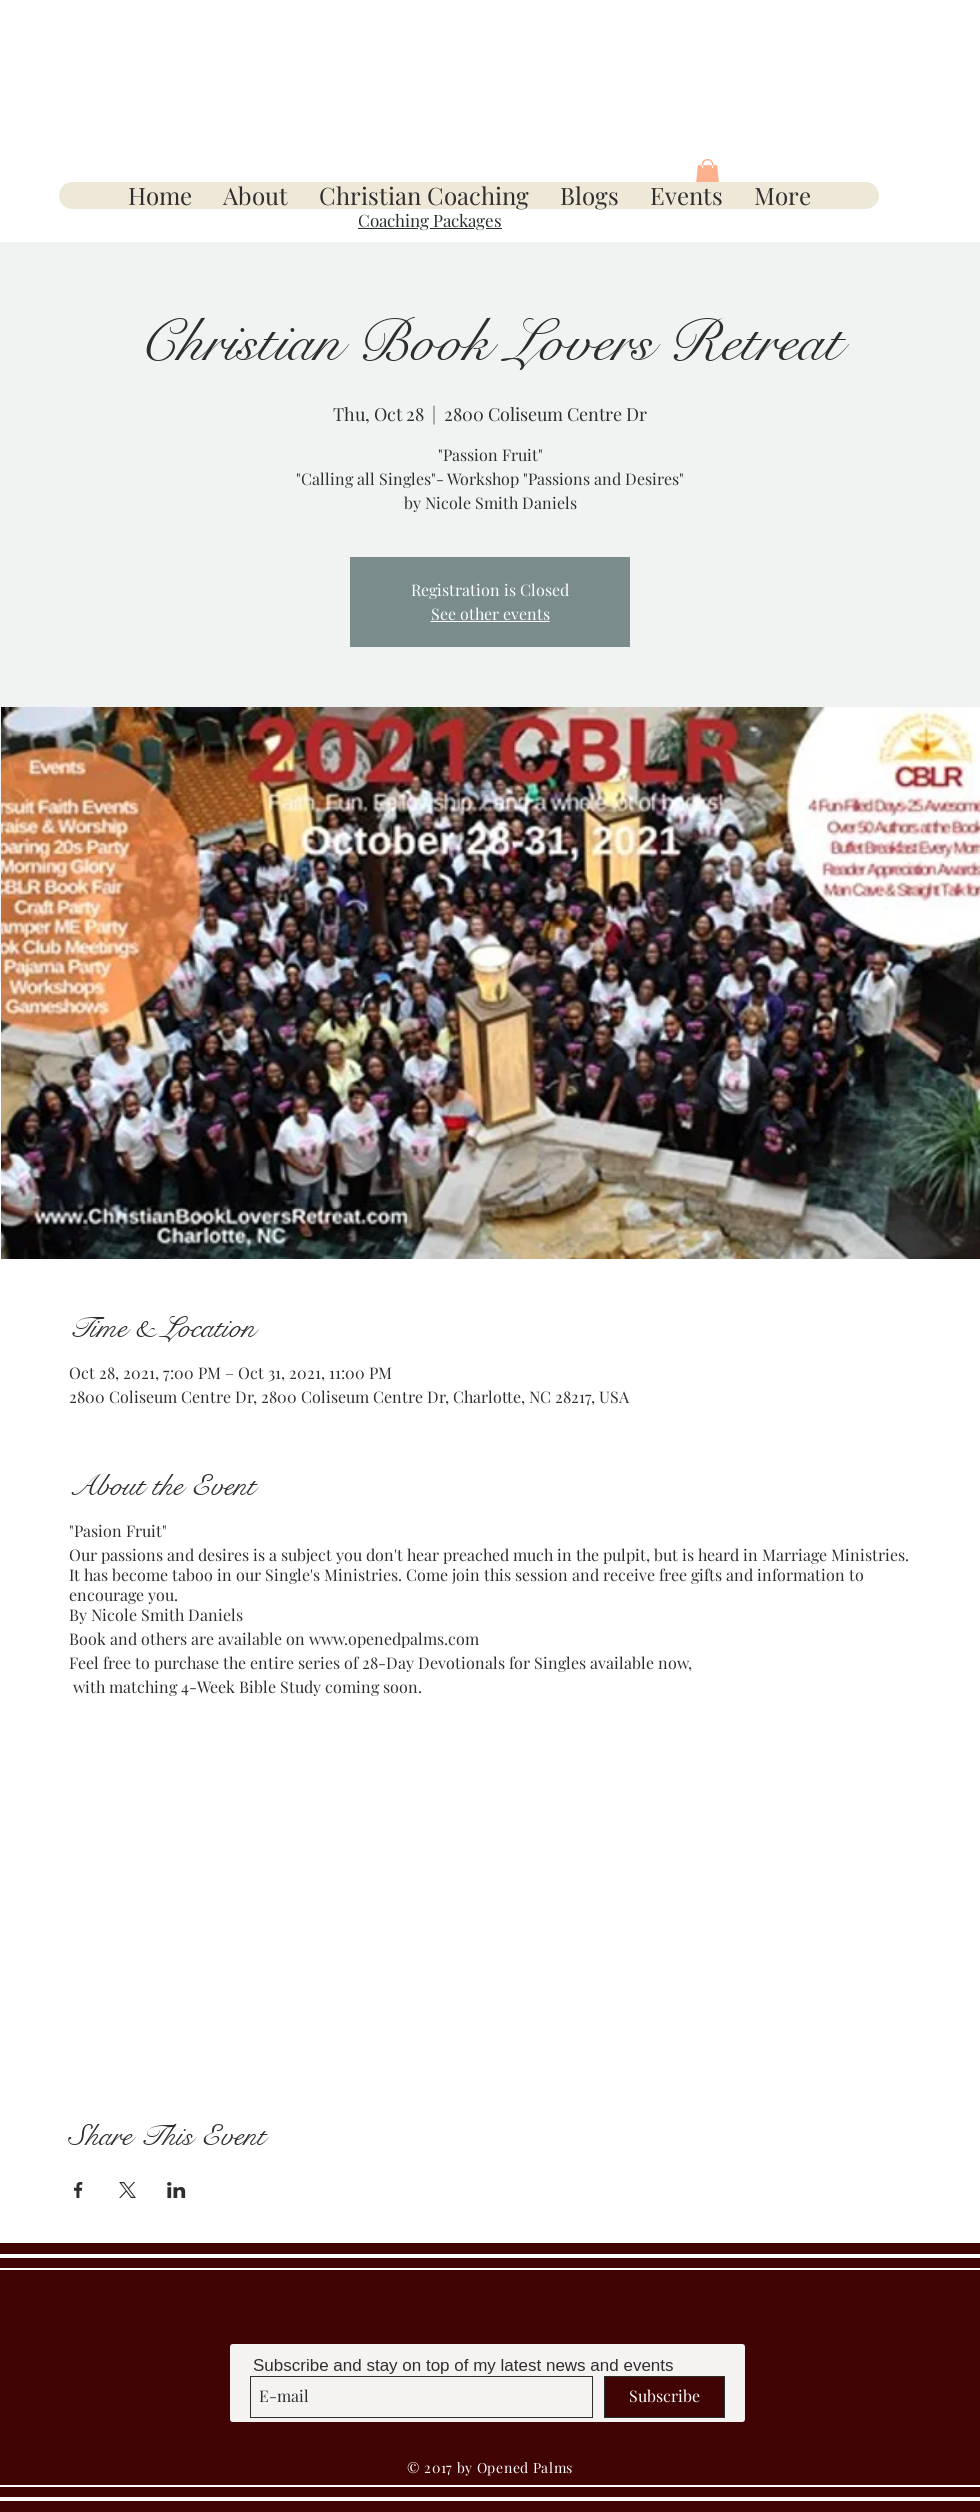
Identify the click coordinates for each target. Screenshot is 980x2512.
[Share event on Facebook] (78, 2190)
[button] (707, 174)
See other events (490, 613)
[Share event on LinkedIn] (176, 2190)
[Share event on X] (127, 2190)
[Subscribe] (664, 2397)
